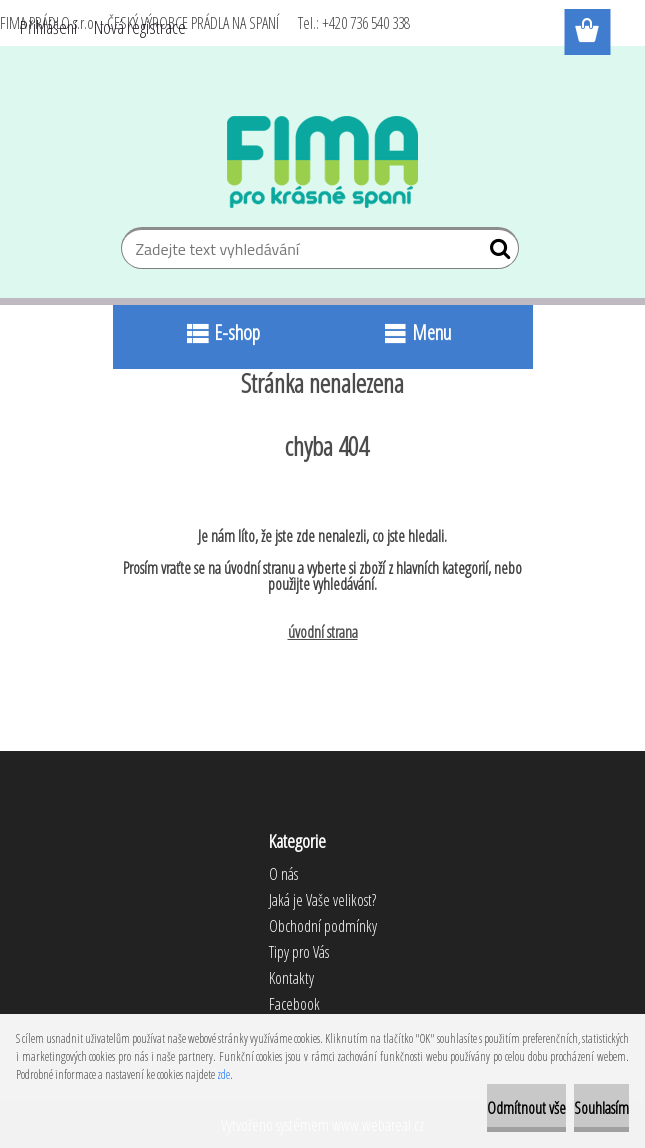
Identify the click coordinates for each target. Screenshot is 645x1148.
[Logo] (322, 162)
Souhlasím (601, 1108)
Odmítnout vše (526, 1108)
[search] (495, 253)
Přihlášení (48, 27)
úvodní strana (323, 632)
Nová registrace (140, 27)
